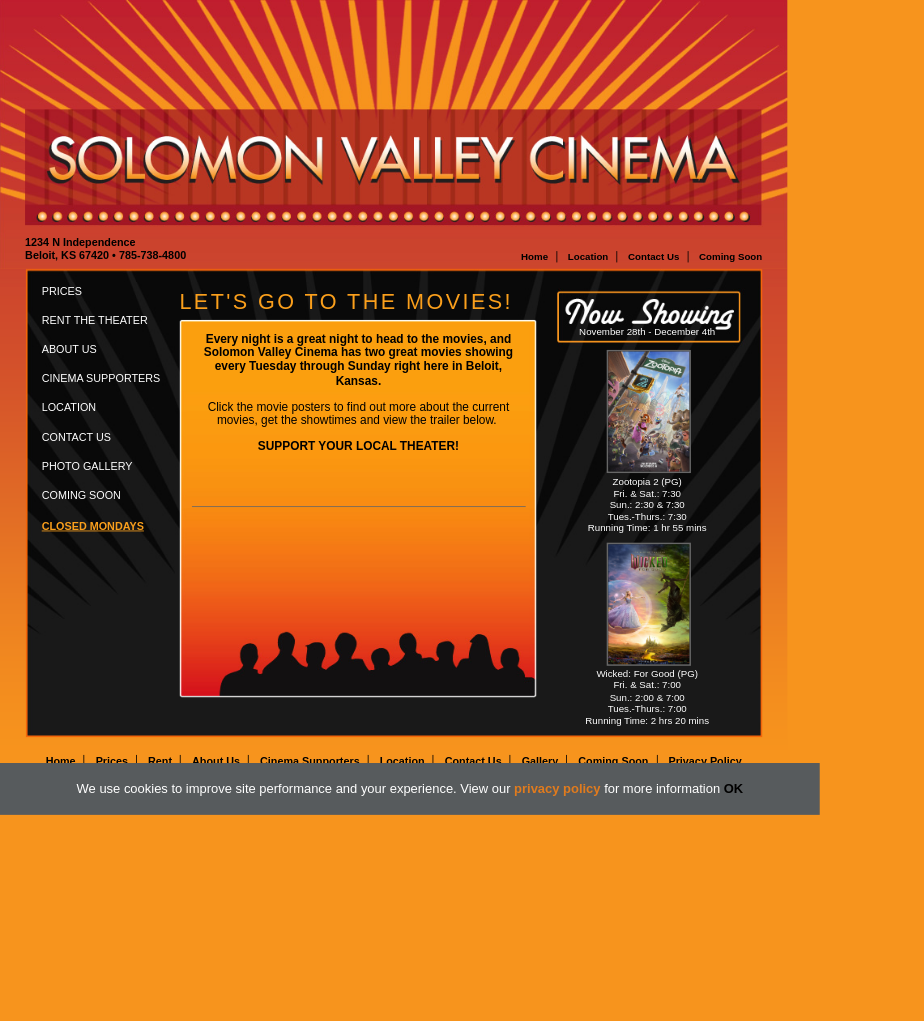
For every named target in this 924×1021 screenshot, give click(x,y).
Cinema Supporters (101, 379)
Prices (62, 291)
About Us (69, 349)
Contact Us (653, 256)
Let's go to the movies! (346, 302)
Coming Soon (730, 256)
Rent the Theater (95, 320)
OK (733, 789)
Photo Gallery (87, 466)
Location (588, 256)
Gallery (540, 761)
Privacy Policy (704, 761)
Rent (160, 761)
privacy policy (557, 789)
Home (534, 256)
